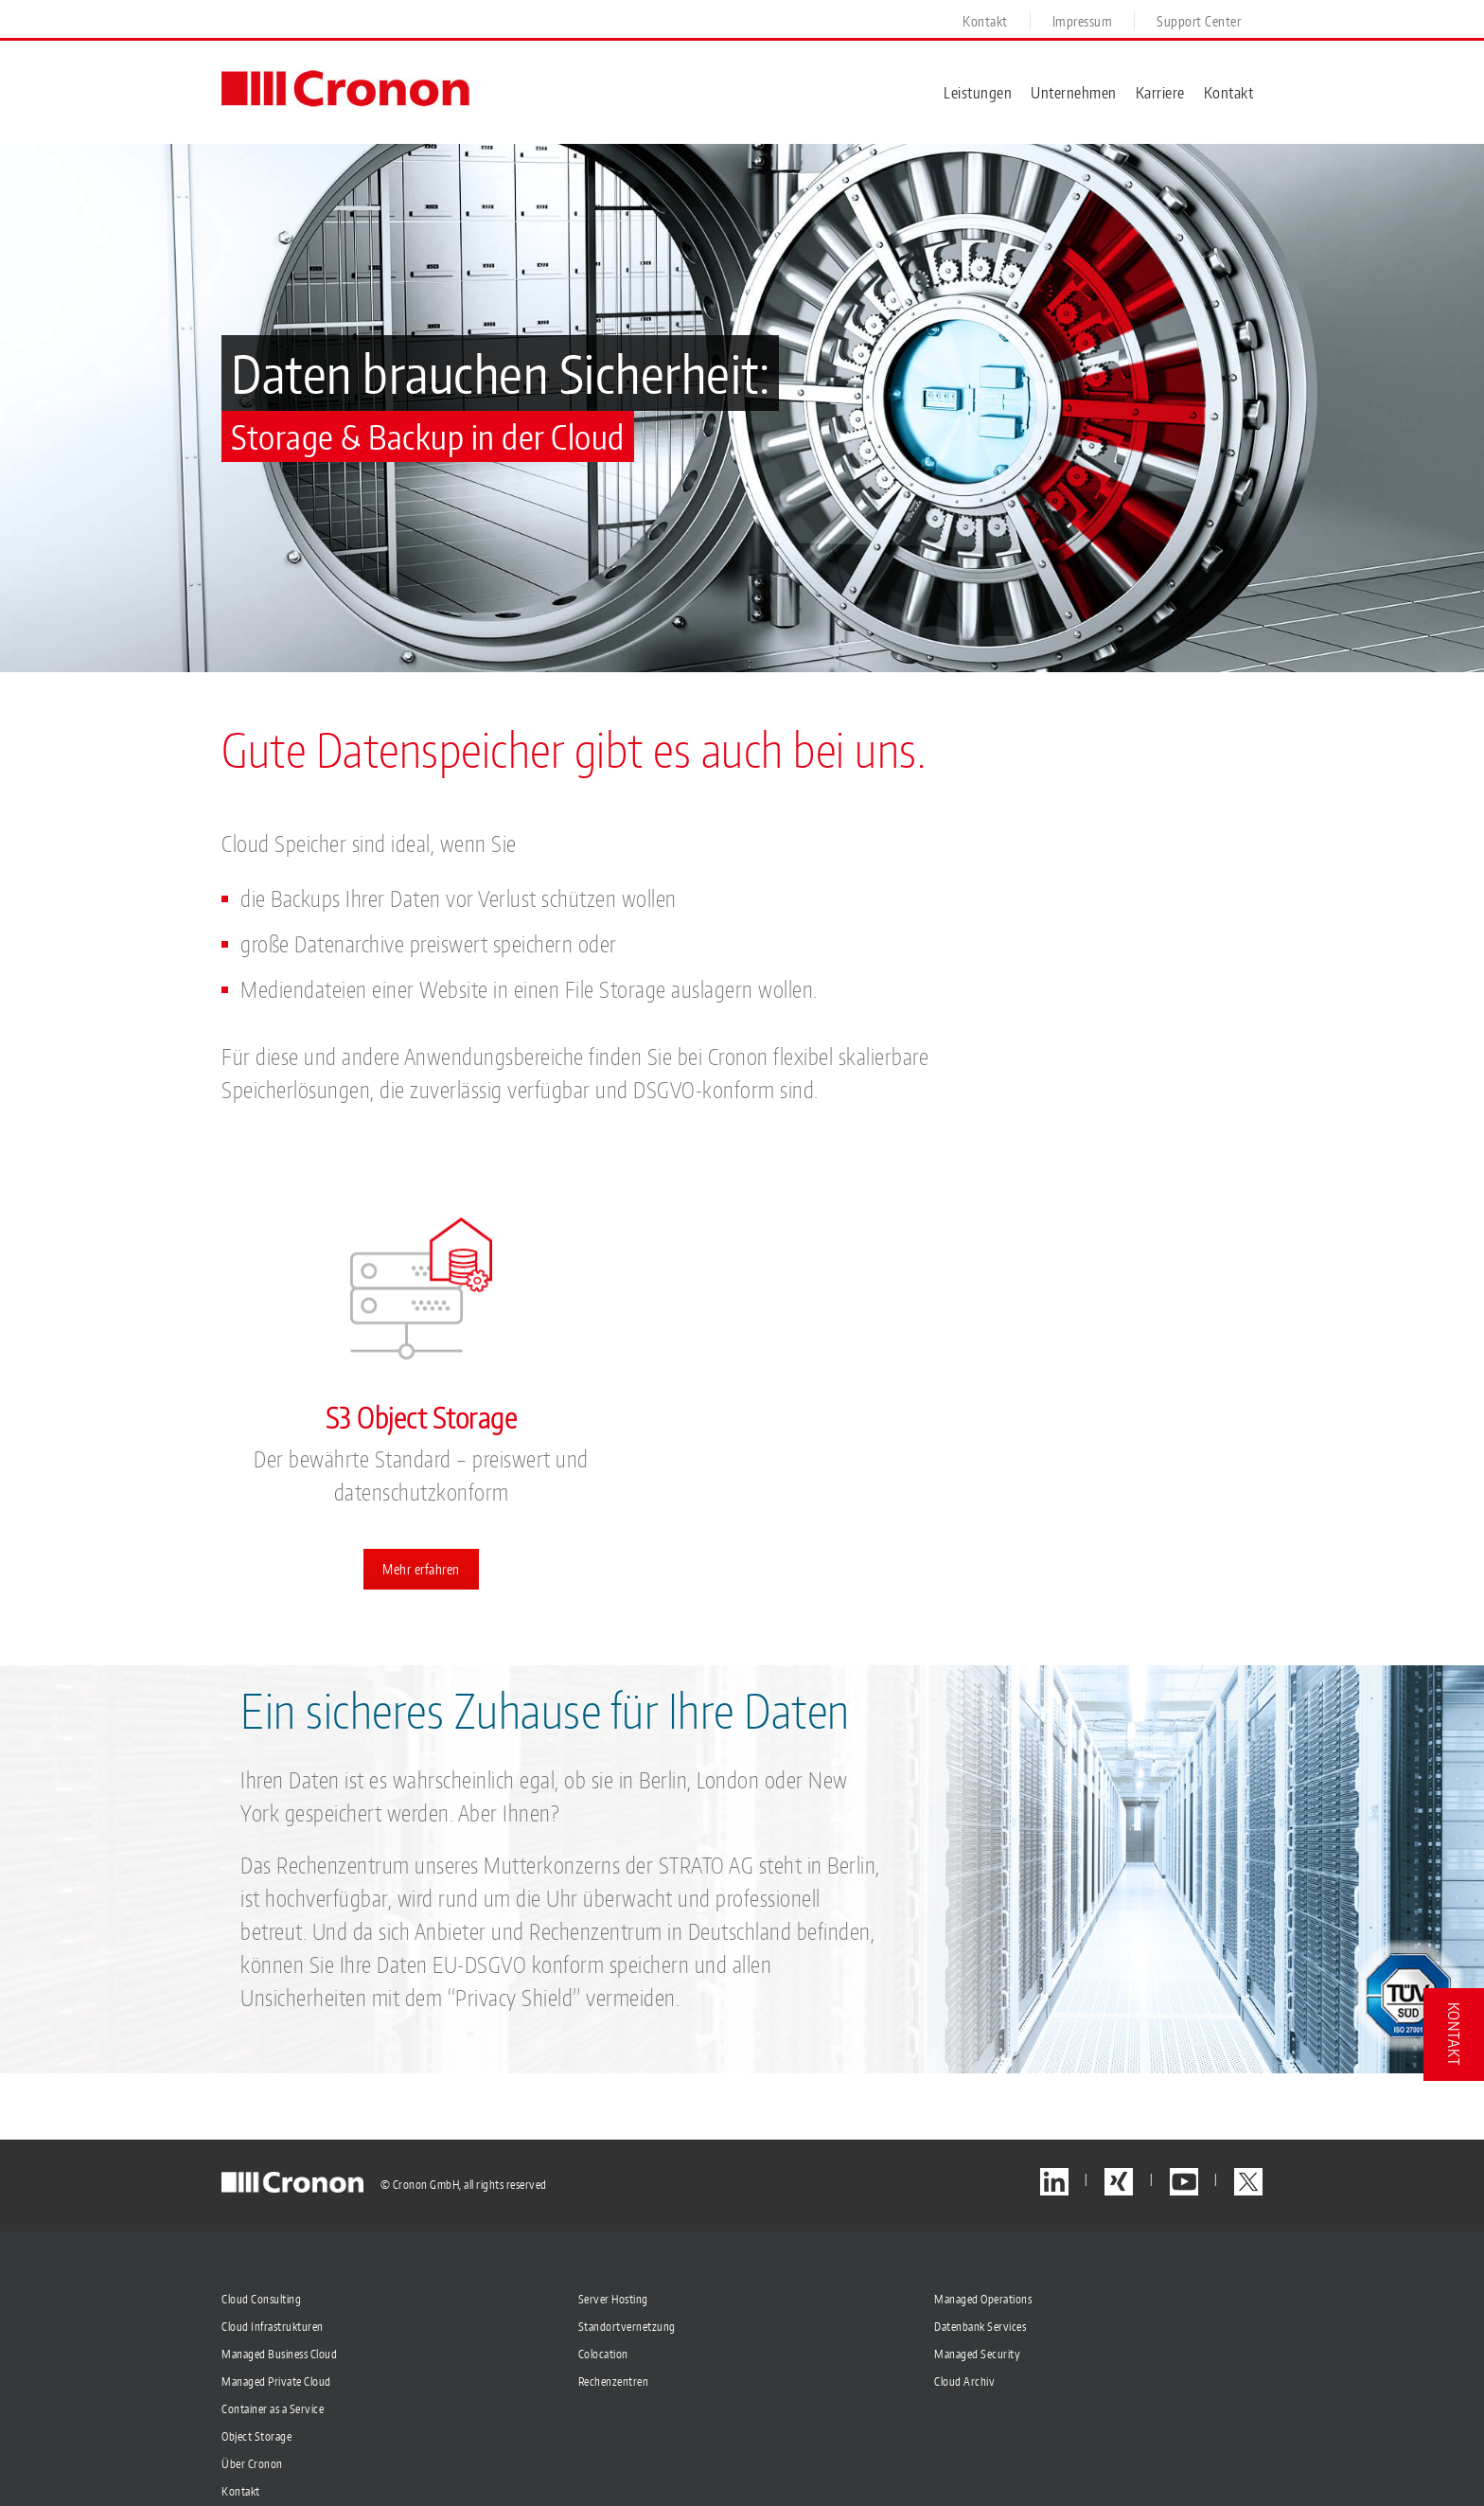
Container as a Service (272, 2410)
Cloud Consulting (261, 2300)
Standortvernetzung (627, 2327)
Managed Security (977, 2355)
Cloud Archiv (964, 2382)
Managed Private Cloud (276, 2382)
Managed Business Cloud (279, 2355)
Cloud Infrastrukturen (272, 2327)
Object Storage (256, 2437)
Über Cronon (252, 2465)
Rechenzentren (613, 2382)
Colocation (603, 2355)
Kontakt (240, 2492)
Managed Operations (983, 2300)
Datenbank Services (980, 2327)
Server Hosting (613, 2300)
